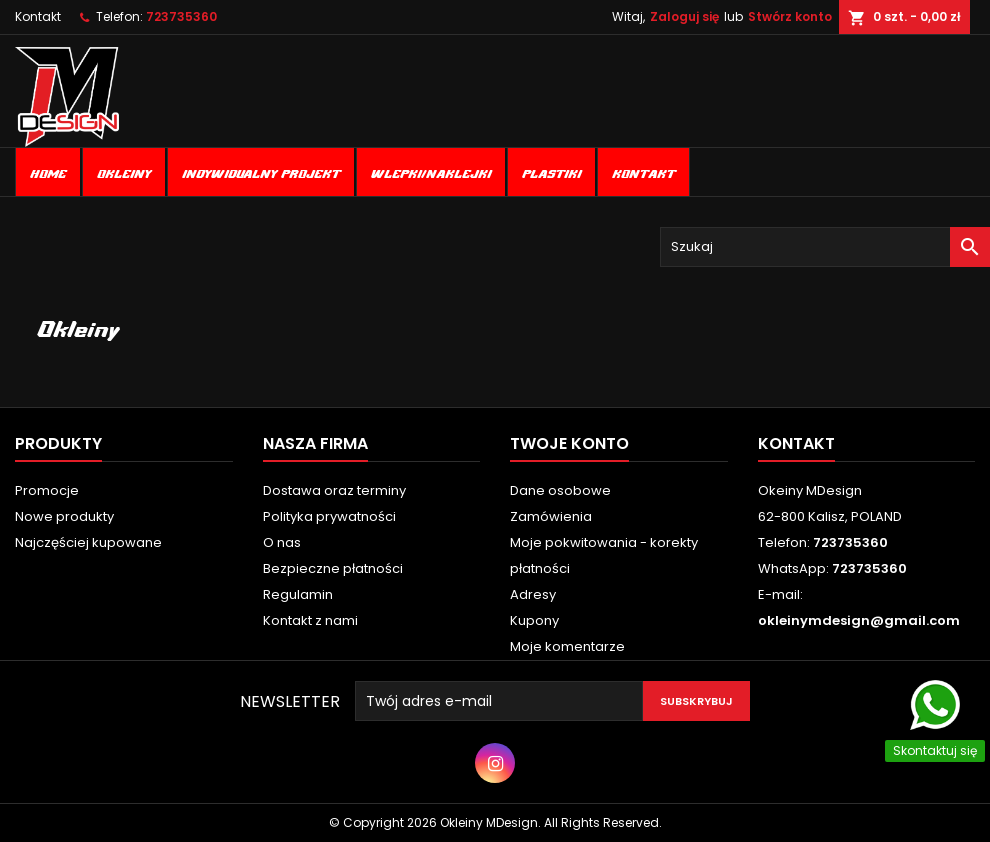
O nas (282, 542)
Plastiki (551, 171)
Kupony (534, 620)
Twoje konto (569, 443)
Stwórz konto (790, 16)
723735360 (181, 16)
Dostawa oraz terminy (334, 490)
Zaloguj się (684, 16)
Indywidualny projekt (261, 171)
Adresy (533, 594)
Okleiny (124, 171)
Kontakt (38, 16)
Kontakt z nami (310, 620)
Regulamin (298, 594)
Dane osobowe (560, 490)
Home (48, 171)
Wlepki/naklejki (431, 171)
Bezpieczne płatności (333, 568)
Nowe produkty (64, 516)
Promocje (47, 490)
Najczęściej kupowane (88, 542)
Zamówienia (551, 516)
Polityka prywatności (329, 516)
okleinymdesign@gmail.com (859, 620)
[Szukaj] (825, 247)
